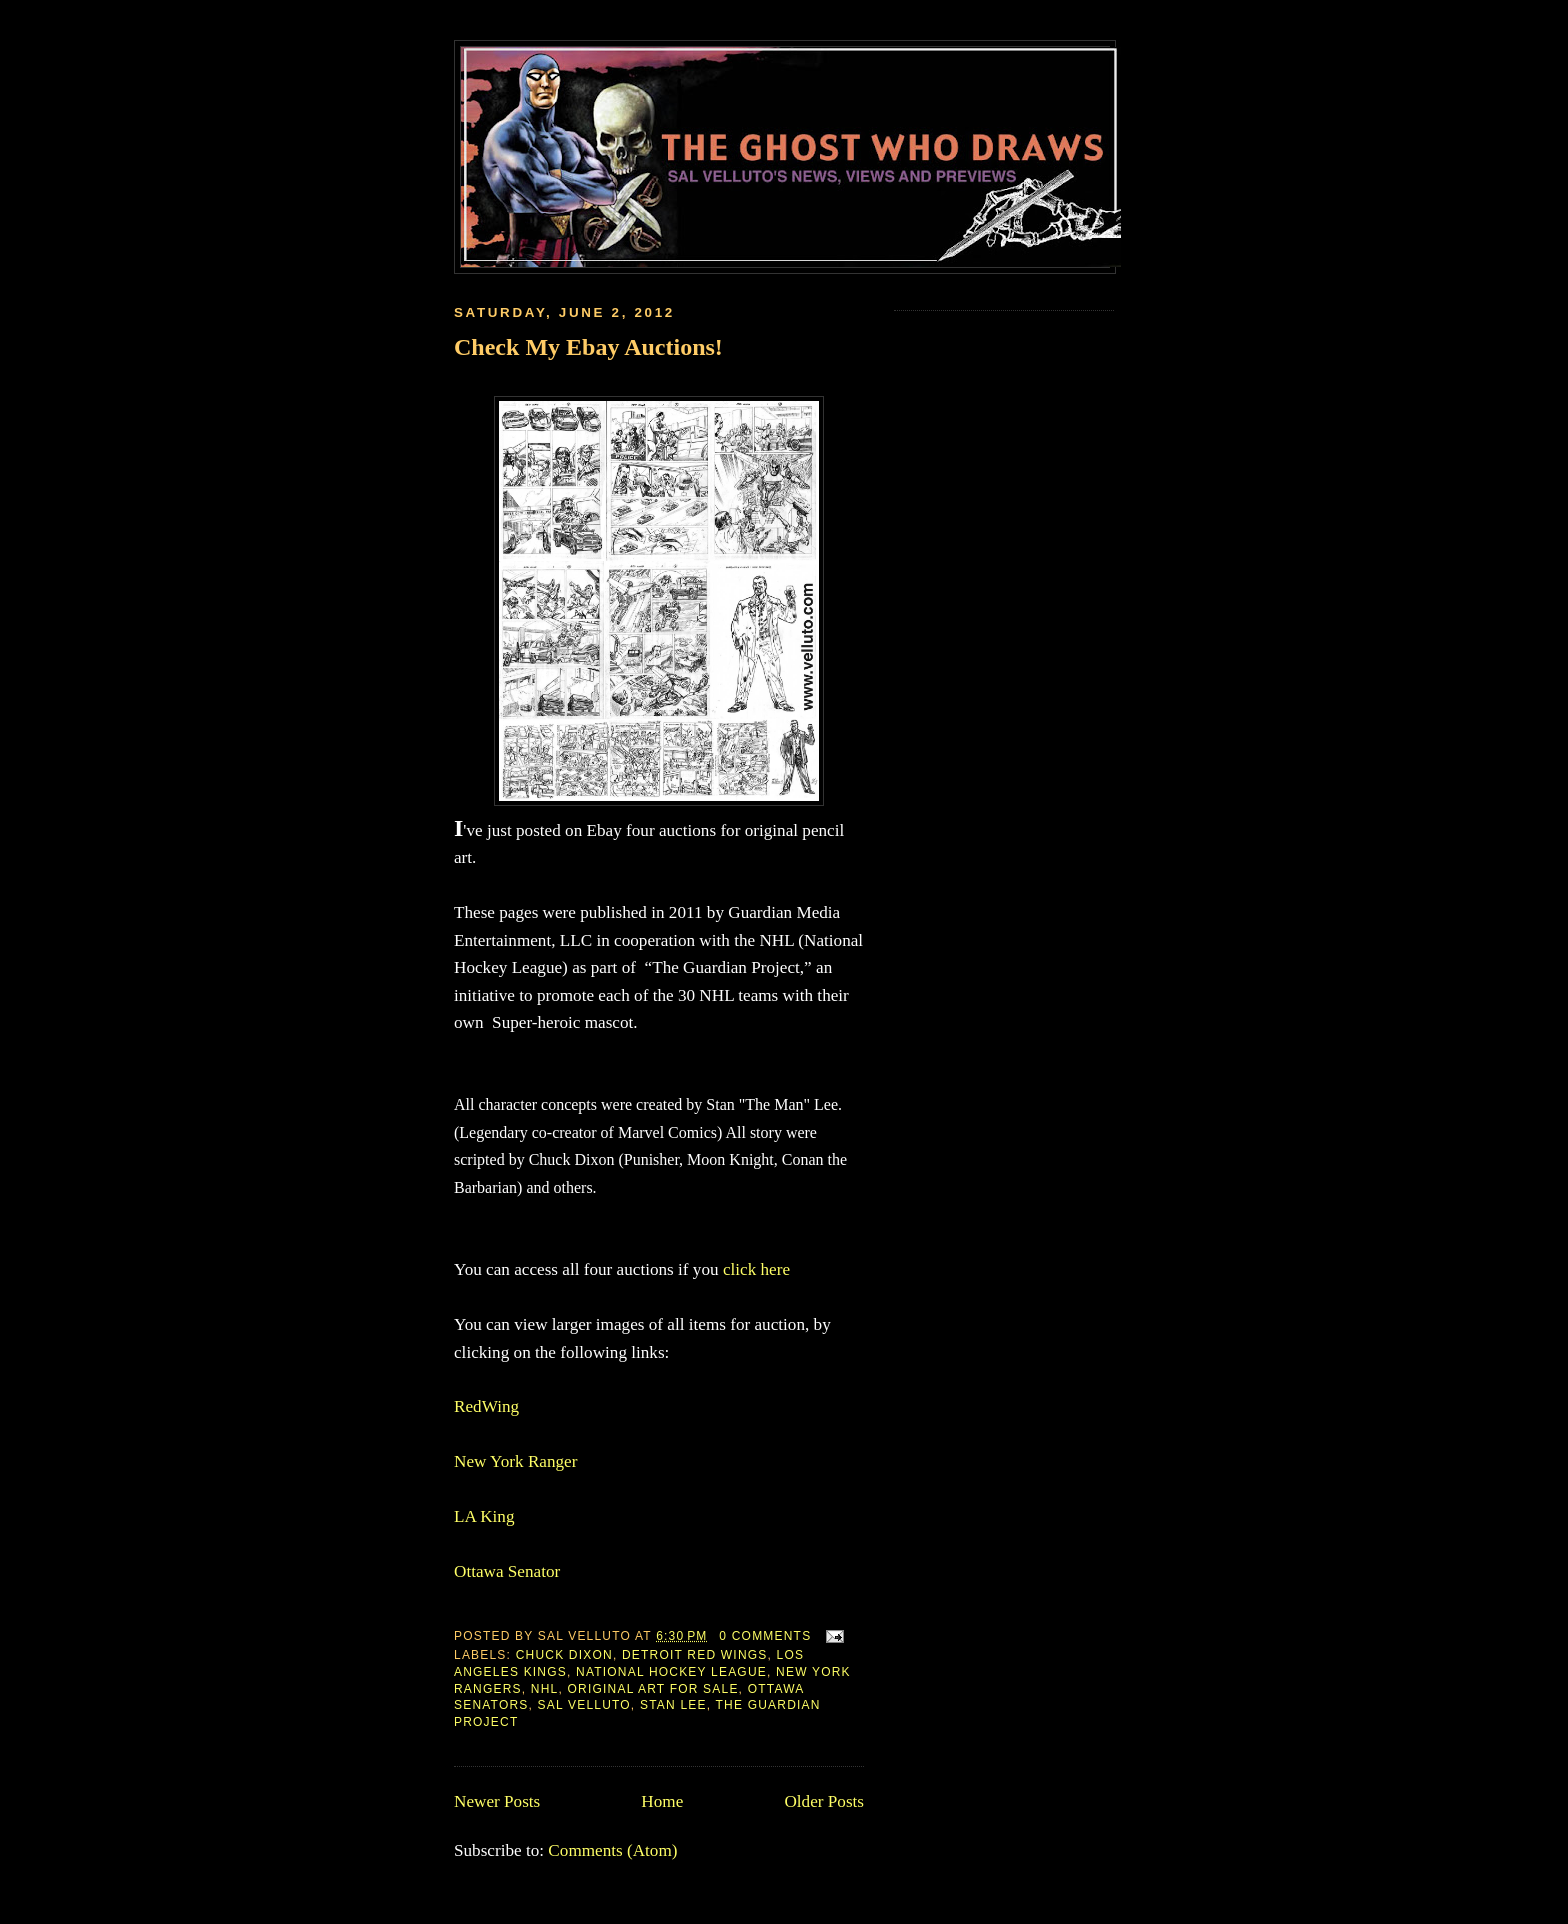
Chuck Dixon (564, 1655)
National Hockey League (671, 1672)
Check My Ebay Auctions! (588, 347)
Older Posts (824, 1801)
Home (662, 1801)
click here (756, 1269)
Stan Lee (673, 1705)
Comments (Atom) (612, 1850)
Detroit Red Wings (695, 1655)
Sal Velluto (584, 1705)
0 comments (765, 1636)
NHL (545, 1689)
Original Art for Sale (653, 1689)
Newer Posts (497, 1801)
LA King (484, 1516)
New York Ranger (515, 1461)
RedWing (486, 1406)
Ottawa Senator (507, 1571)
